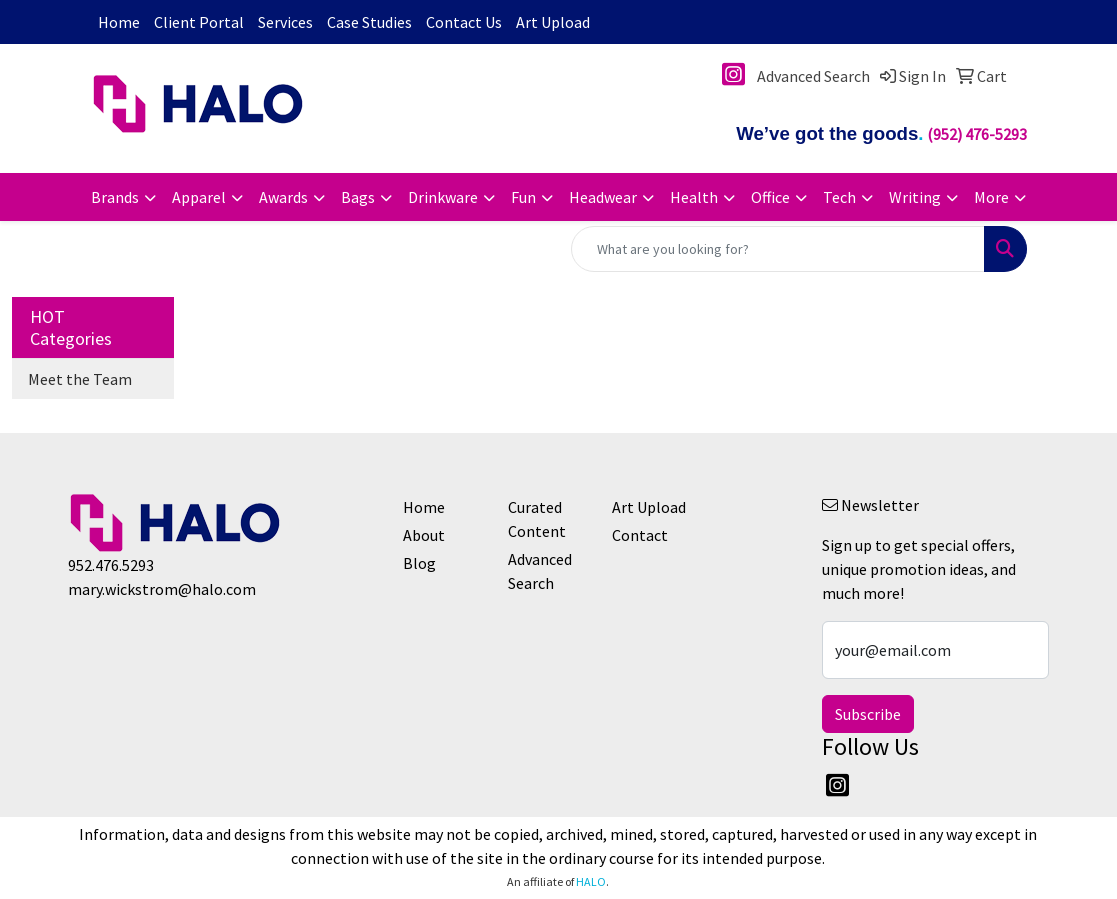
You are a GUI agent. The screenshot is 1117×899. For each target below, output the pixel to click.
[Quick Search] (778, 249)
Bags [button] (358, 197)
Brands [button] (115, 197)
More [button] (991, 197)
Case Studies (369, 22)
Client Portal (199, 22)
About (424, 535)
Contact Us (464, 22)
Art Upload (553, 22)
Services (285, 22)
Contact (640, 535)
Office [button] (770, 197)
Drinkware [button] (443, 197)
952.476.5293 (111, 565)
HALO (591, 881)
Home (119, 22)
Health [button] (694, 197)
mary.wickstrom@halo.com (162, 589)
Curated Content (537, 519)
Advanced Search (540, 571)
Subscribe (868, 714)
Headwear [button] (603, 197)
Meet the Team (80, 379)
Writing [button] (915, 197)
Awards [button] (283, 197)
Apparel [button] (199, 197)
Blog (419, 563)
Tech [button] (839, 197)
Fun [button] (523, 197)
